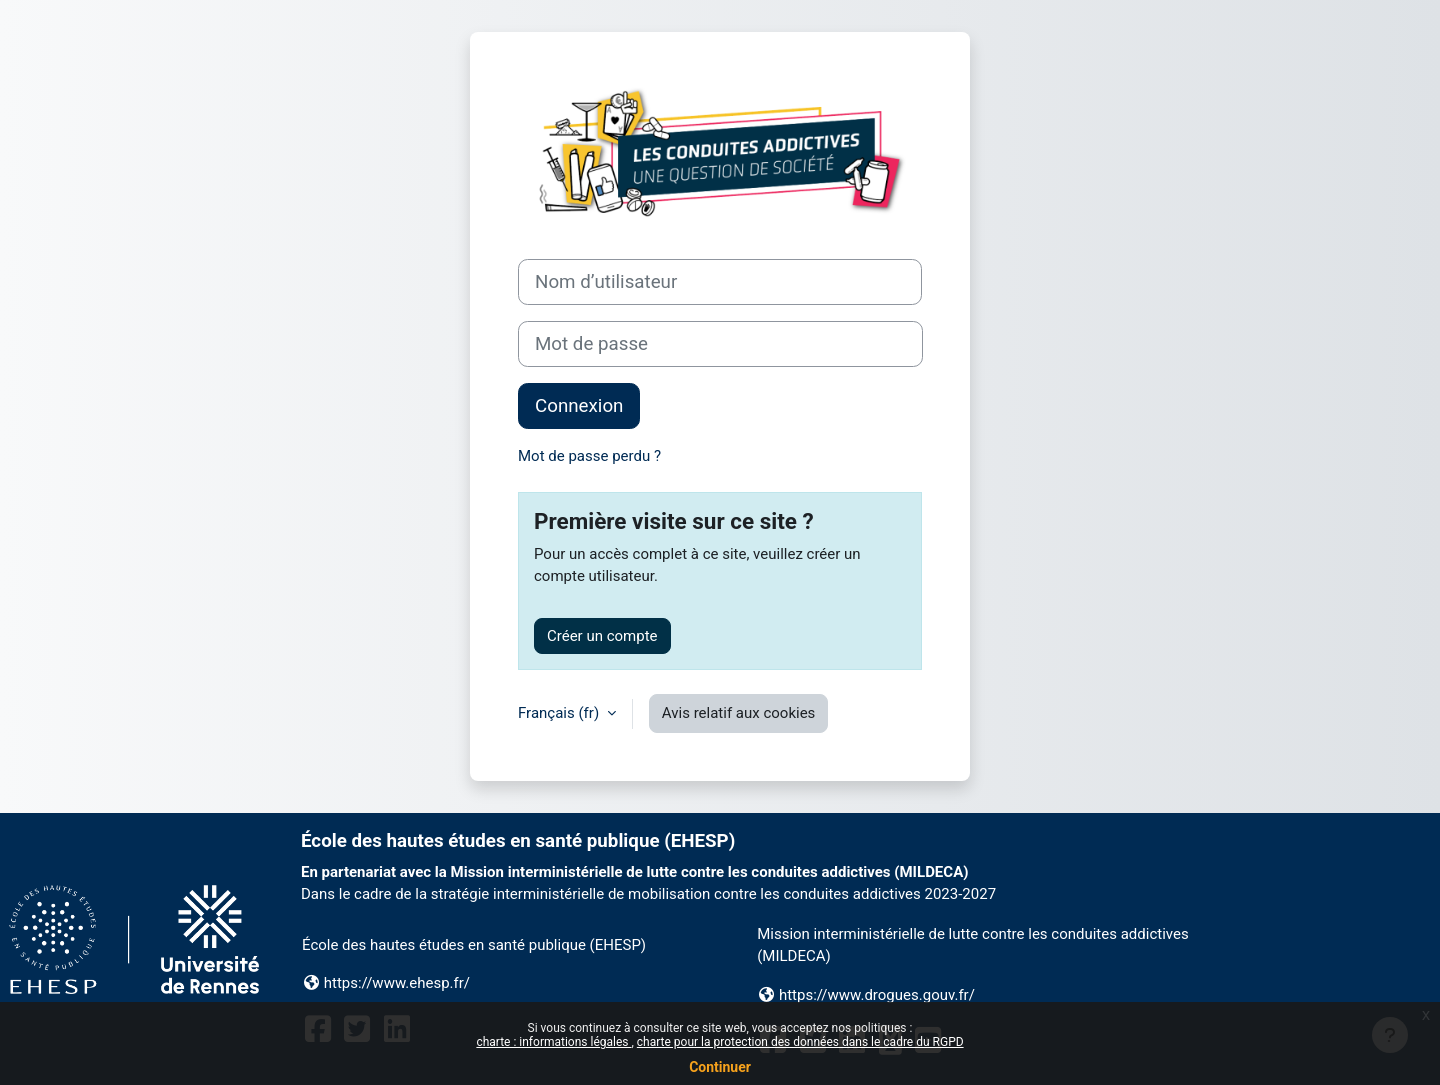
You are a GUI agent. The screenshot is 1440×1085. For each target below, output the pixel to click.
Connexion (579, 406)
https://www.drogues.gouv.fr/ (877, 995)
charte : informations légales (553, 1042)
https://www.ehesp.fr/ (397, 983)
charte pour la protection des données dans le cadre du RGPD (800, 1042)
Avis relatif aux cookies (739, 713)
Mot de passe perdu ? (589, 456)
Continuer (720, 1067)
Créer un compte (602, 636)
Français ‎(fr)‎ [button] (560, 713)
